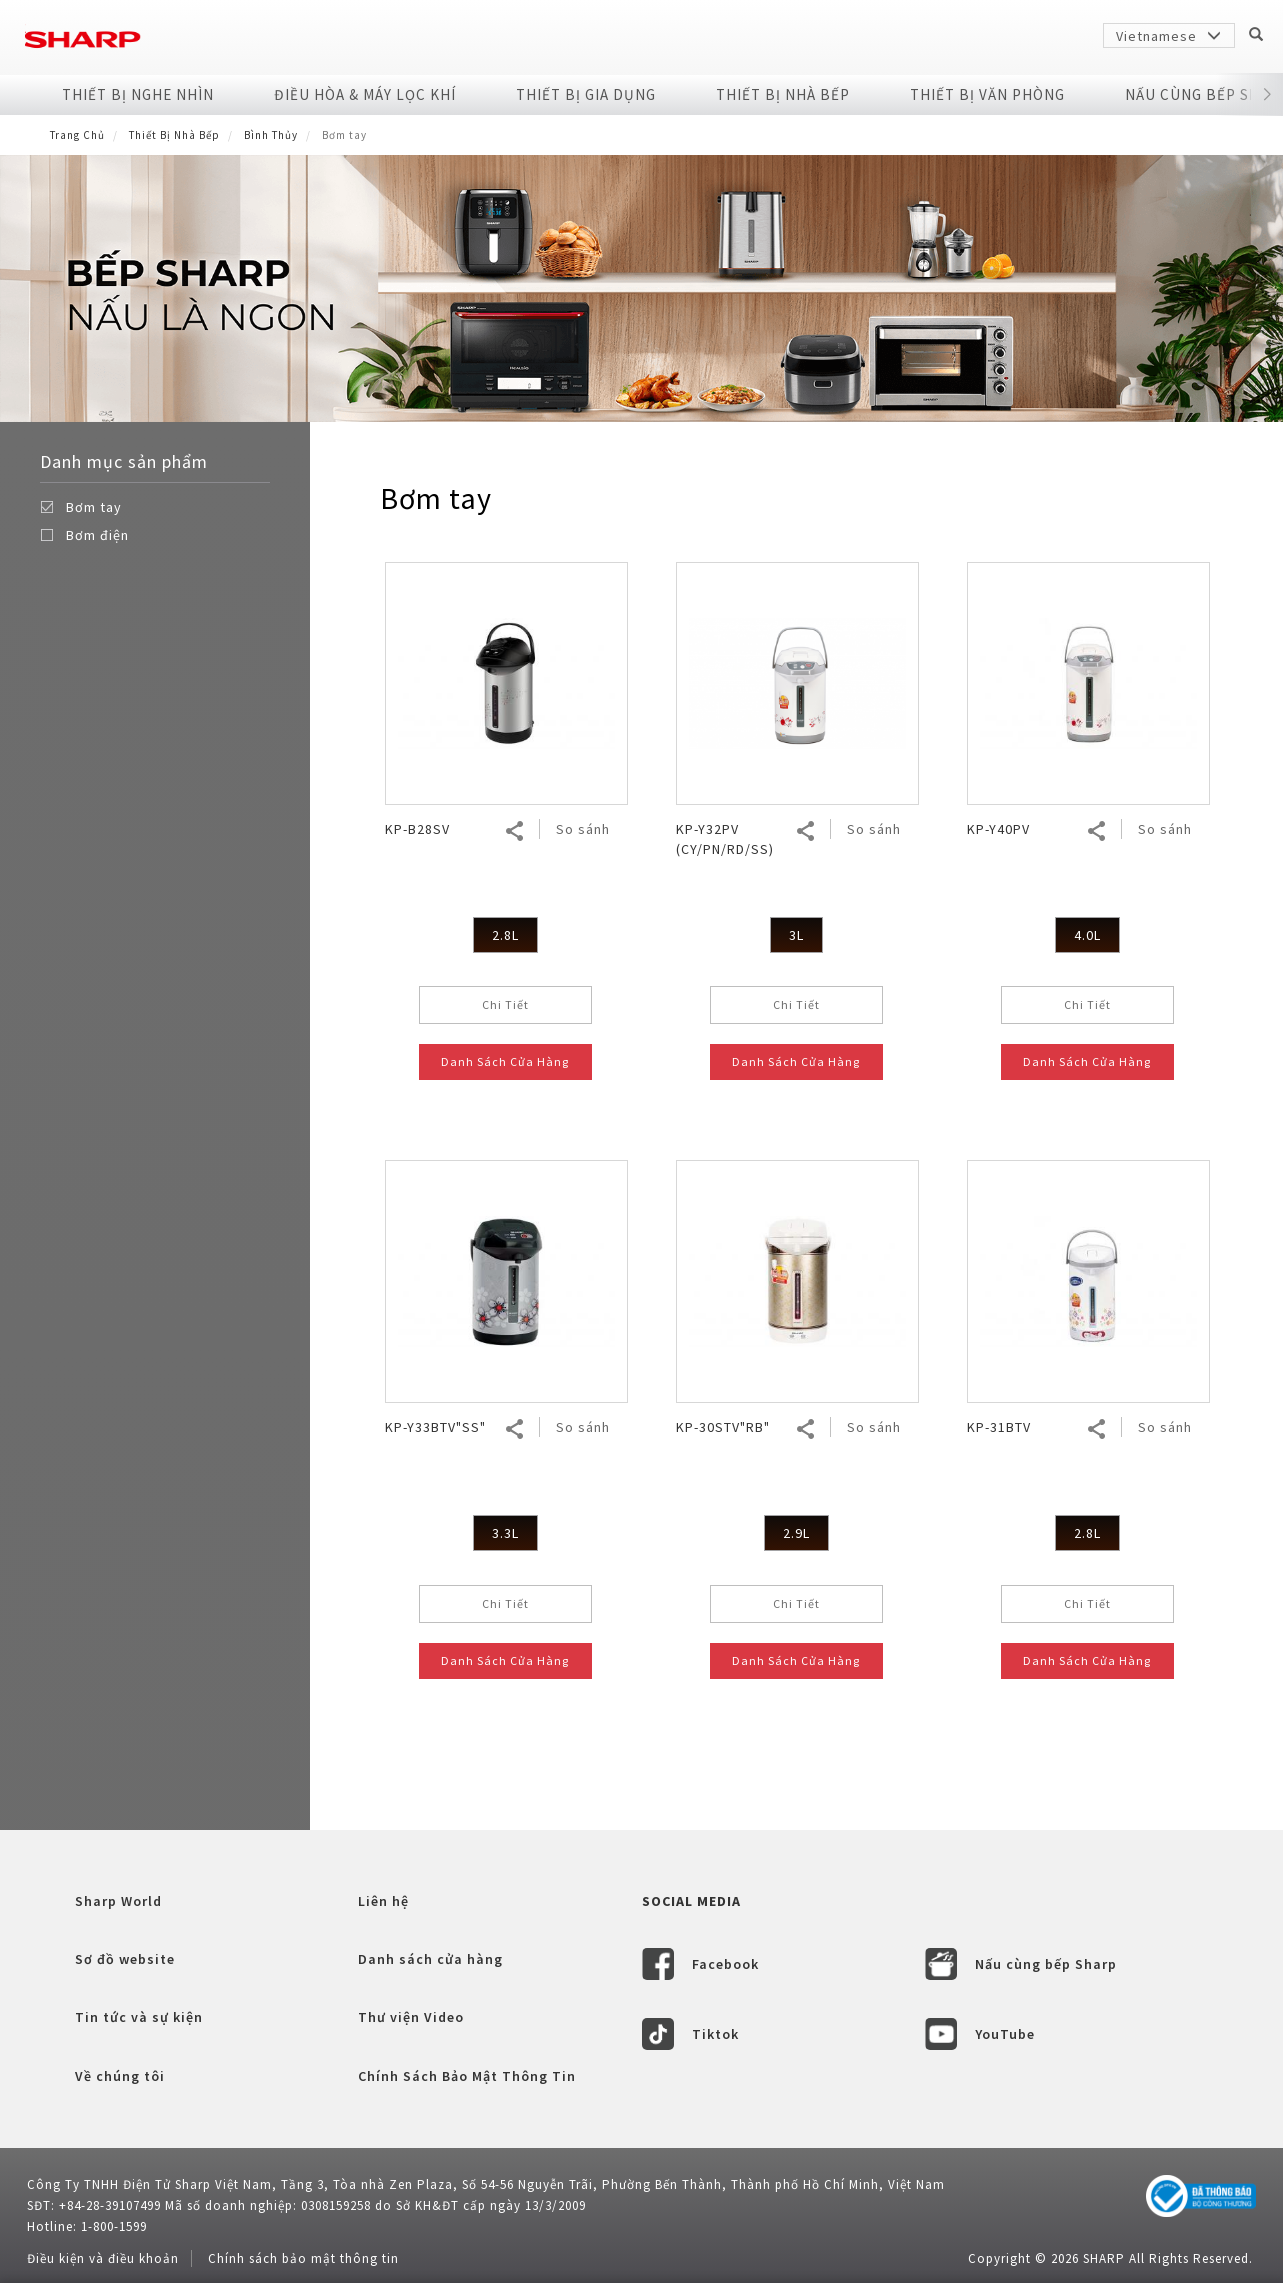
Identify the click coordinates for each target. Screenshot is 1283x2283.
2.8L (505, 935)
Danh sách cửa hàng (430, 1959)
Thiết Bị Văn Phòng (987, 94)
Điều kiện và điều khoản (103, 2258)
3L (796, 935)
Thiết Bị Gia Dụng (586, 94)
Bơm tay (94, 507)
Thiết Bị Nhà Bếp (783, 94)
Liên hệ (383, 1901)
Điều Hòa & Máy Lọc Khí (365, 94)
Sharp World (118, 1901)
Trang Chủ (77, 135)
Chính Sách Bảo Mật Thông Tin (467, 2076)
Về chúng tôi (120, 2076)
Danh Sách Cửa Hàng (505, 1061)
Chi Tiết (505, 1004)
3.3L (505, 1533)
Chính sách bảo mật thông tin (303, 2258)
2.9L (796, 1533)
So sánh (583, 829)
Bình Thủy (271, 135)
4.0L (1087, 935)
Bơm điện (97, 535)
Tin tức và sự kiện (139, 2017)
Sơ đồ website (125, 1959)
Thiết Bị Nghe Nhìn (138, 94)
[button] (1267, 95)
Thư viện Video (411, 2017)
